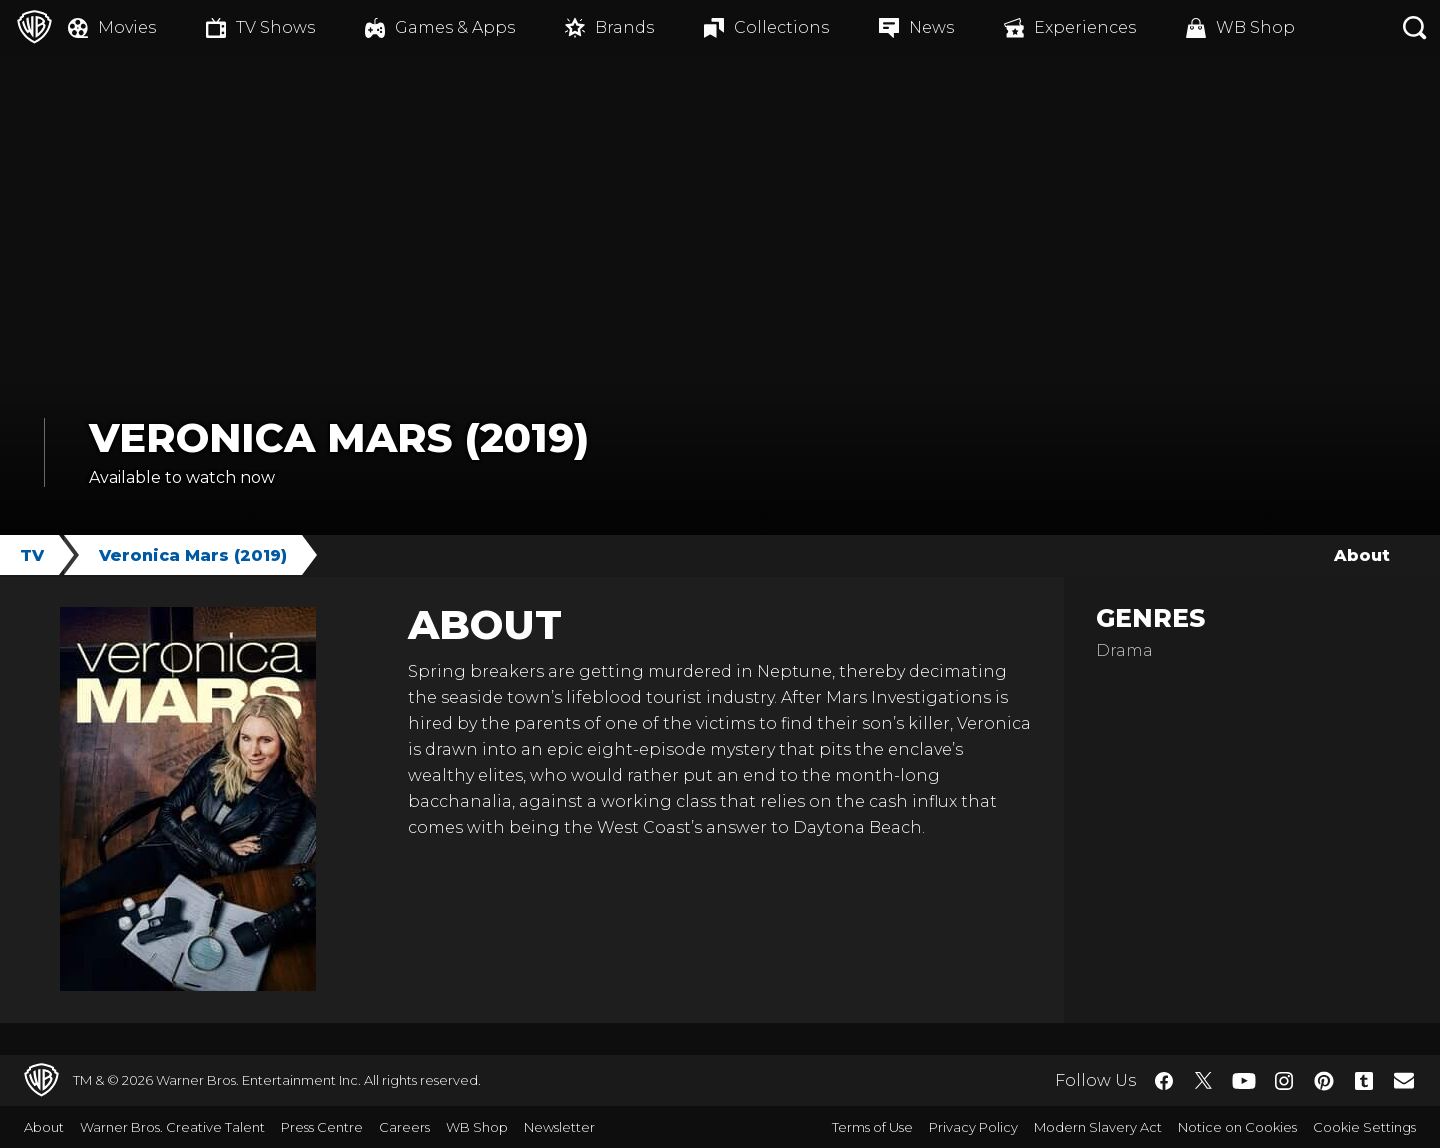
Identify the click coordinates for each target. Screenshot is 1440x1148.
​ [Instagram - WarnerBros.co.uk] (1284, 1081)
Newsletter (559, 1127)
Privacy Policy (973, 1127)
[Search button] (1415, 27)
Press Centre (322, 1127)
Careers (404, 1127)
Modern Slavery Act (1098, 1127)
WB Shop (477, 1127)
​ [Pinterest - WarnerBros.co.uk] (1324, 1081)
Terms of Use (872, 1127)
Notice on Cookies (1237, 1127)
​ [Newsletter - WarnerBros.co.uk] (1404, 1080)
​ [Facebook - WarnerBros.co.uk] (1164, 1081)
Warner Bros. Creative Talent (172, 1127)
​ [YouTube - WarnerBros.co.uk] (1244, 1080)
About (1362, 555)
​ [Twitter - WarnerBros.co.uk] (1204, 1081)
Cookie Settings (1364, 1127)
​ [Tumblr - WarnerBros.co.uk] (1364, 1081)
